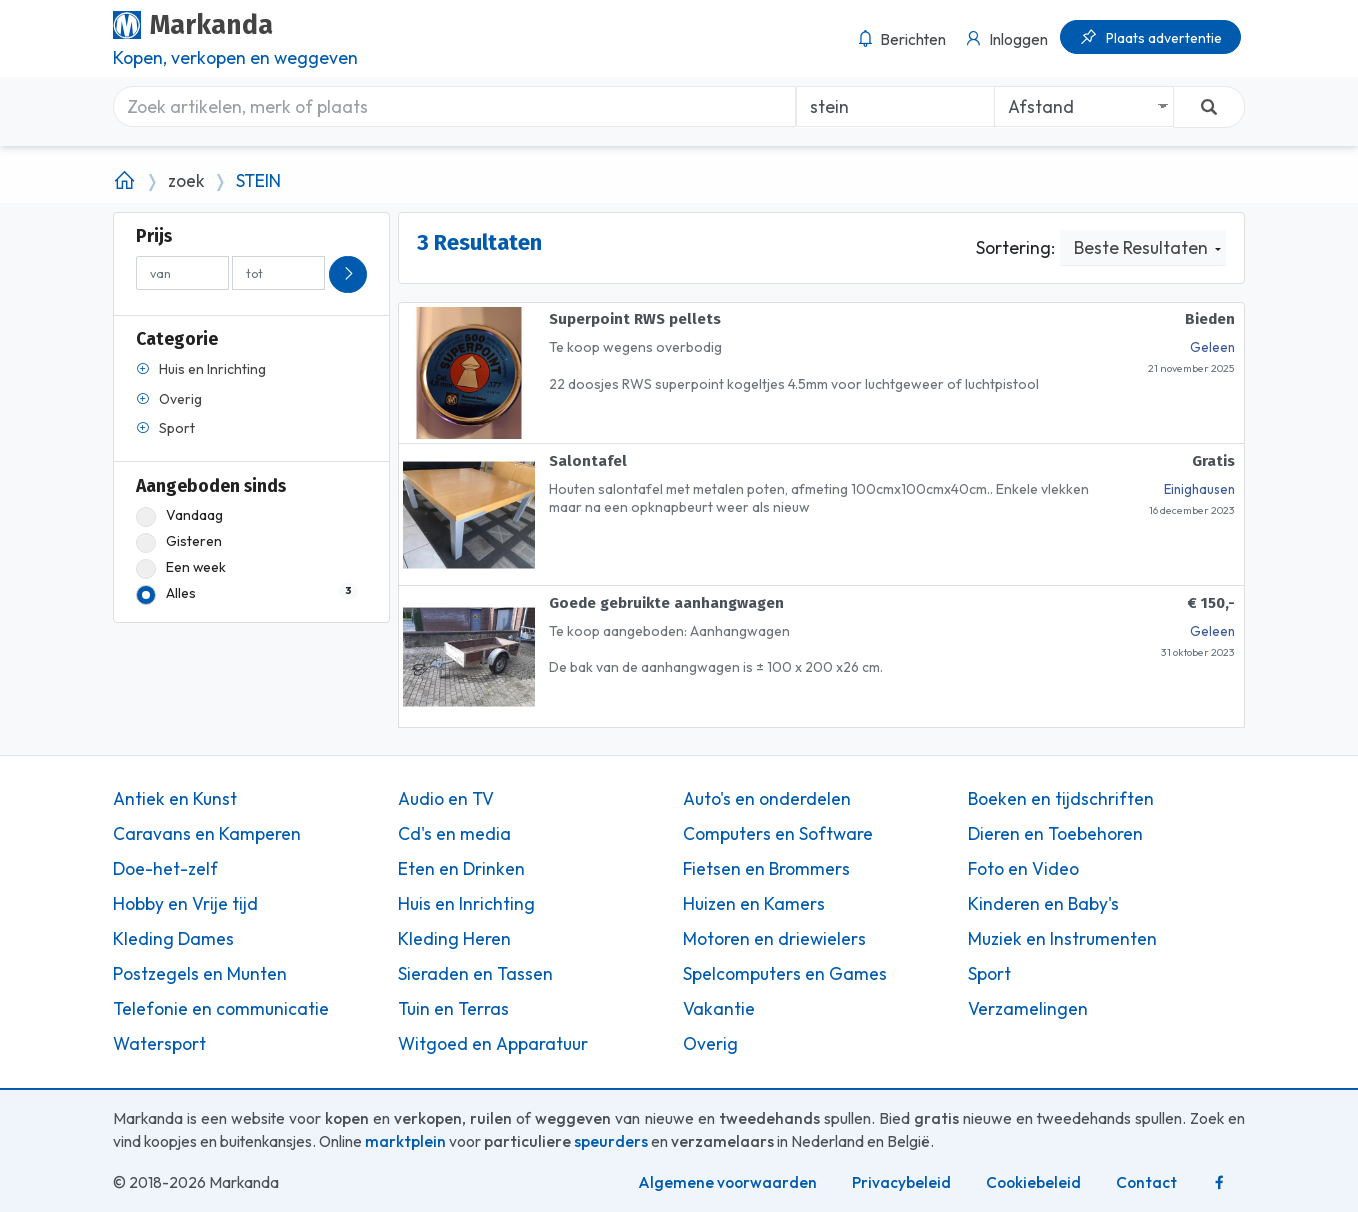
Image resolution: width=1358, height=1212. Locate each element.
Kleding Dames (173, 939)
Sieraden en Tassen (475, 974)
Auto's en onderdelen (767, 799)
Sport (989, 974)
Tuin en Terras (453, 1009)
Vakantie (719, 1009)
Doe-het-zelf (165, 869)
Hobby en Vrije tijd (185, 904)
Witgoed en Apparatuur (493, 1044)
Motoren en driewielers (774, 939)
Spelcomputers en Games (785, 974)
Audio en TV (446, 799)
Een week (181, 567)
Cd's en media (454, 834)
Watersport (159, 1044)
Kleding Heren (454, 939)
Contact (1146, 1182)
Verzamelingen (1028, 1009)
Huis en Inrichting (466, 904)
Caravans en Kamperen (207, 834)
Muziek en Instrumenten (1062, 939)
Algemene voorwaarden (727, 1182)
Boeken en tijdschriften (1061, 799)
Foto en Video (1023, 869)
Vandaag (179, 515)
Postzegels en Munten (200, 974)
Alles (247, 593)
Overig (710, 1044)
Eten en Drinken (461, 869)
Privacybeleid (901, 1182)
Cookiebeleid (1033, 1182)
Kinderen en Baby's (1043, 904)
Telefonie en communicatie (221, 1009)
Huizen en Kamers (754, 904)
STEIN (258, 181)
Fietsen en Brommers (766, 869)
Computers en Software (778, 834)
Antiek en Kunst (175, 799)
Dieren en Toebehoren (1055, 834)
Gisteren (179, 541)
